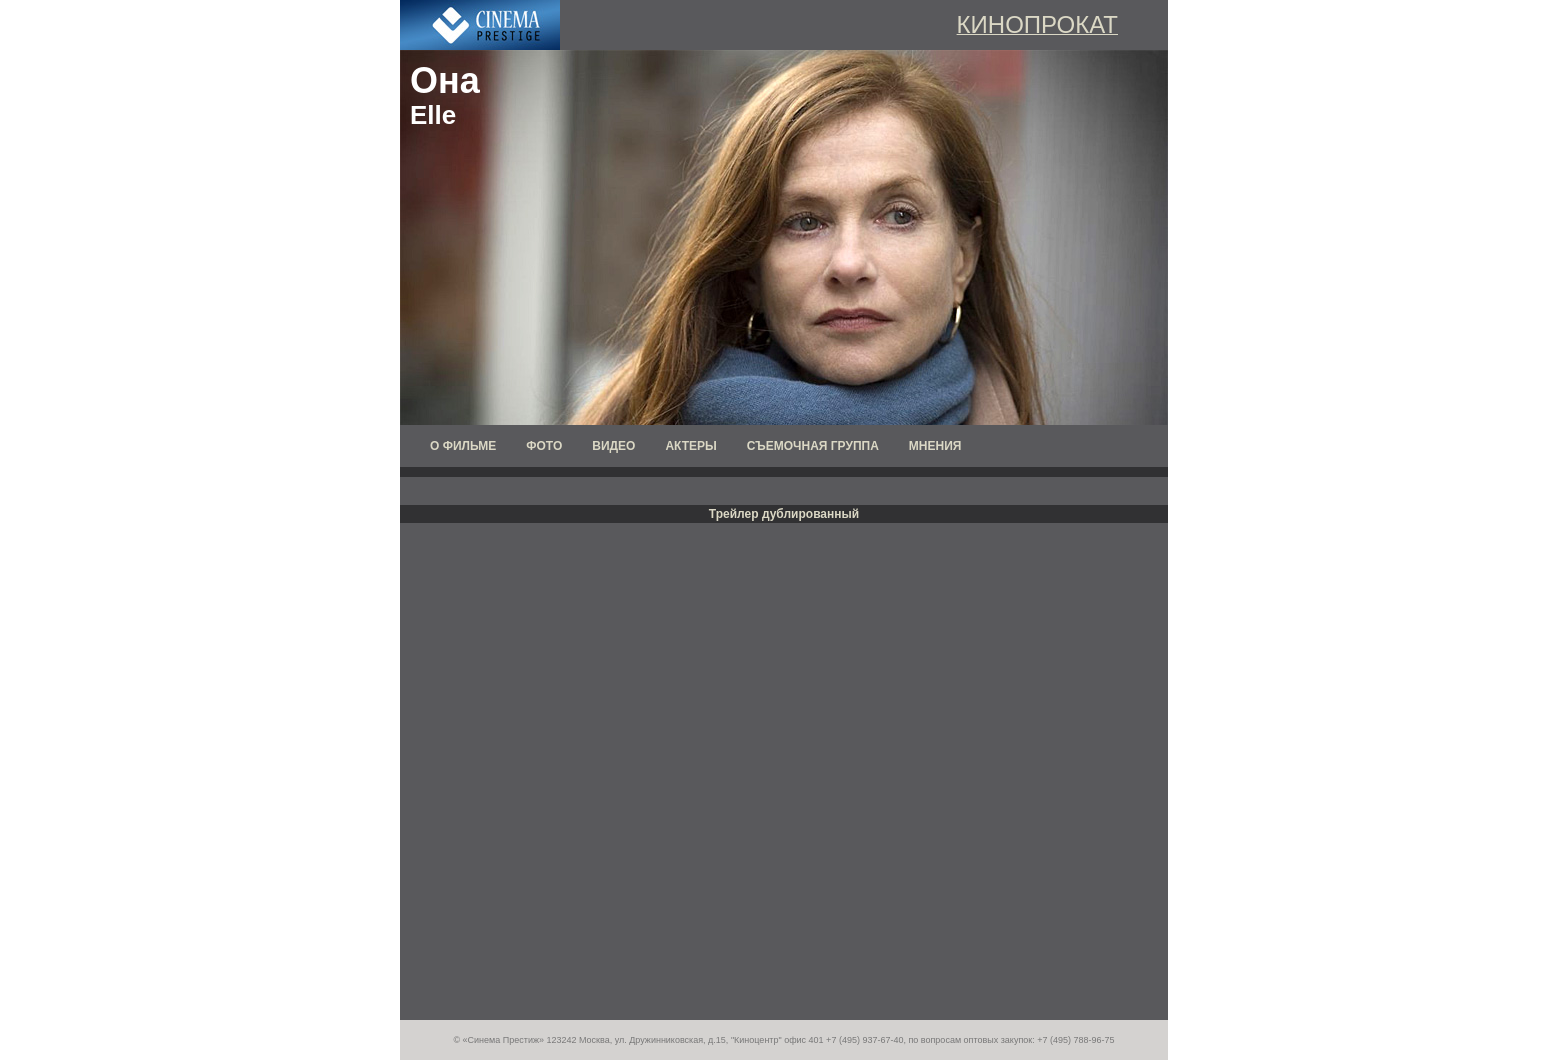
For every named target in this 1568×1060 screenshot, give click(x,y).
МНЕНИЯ (935, 446)
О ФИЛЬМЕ (463, 446)
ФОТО (544, 446)
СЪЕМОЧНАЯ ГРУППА (813, 446)
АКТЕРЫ (690, 446)
